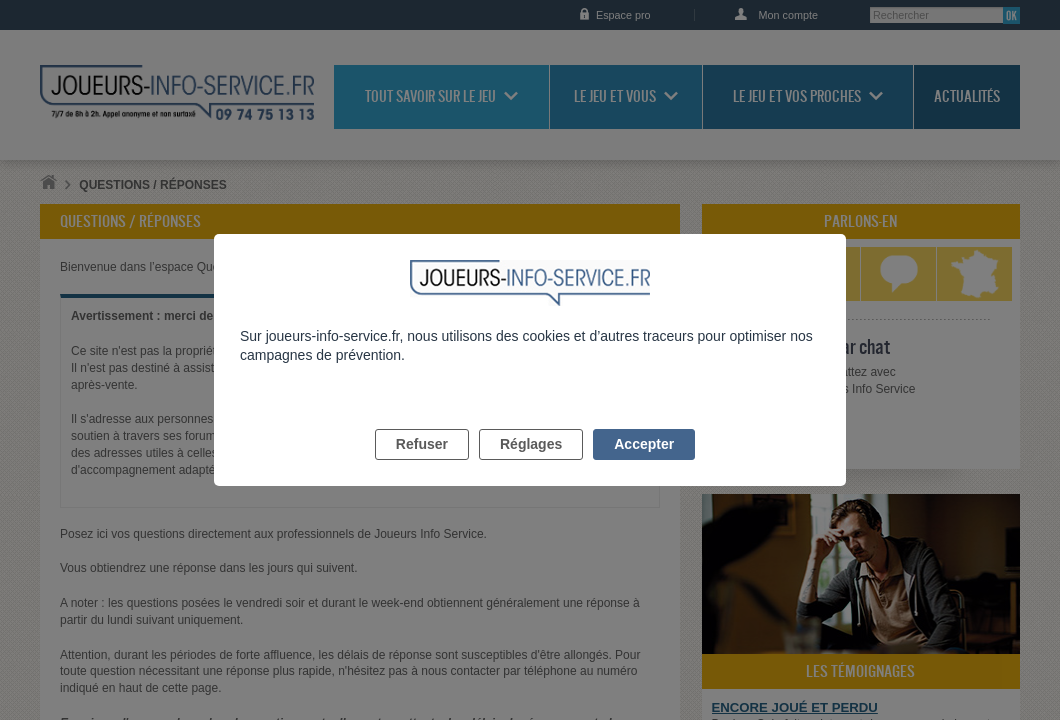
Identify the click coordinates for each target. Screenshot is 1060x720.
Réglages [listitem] (531, 467)
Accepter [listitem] (644, 467)
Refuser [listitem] (422, 467)
